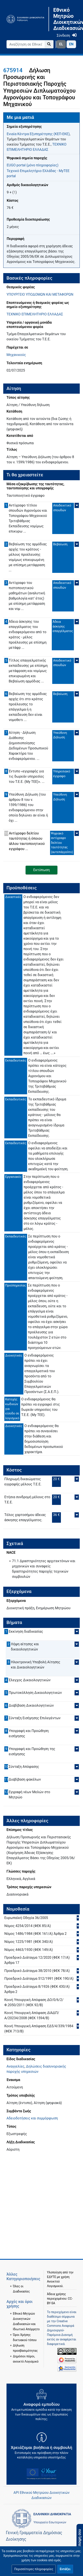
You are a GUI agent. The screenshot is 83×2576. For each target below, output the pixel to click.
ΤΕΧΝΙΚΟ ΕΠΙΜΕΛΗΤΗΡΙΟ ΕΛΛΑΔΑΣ (35, 314)
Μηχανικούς (16, 355)
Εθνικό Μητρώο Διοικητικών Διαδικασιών (64, 19)
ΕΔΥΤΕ (51, 2277)
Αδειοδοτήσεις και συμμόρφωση (32, 2118)
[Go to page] (49, 44)
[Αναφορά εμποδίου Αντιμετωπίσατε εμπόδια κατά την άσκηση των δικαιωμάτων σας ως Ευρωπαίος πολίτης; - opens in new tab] (41, 2406)
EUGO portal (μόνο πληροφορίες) (32, 165)
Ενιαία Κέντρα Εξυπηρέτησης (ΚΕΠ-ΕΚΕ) (38, 134)
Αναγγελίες (15, 2066)
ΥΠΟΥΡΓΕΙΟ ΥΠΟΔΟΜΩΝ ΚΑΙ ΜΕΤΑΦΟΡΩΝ (40, 294)
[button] (33, 2569)
